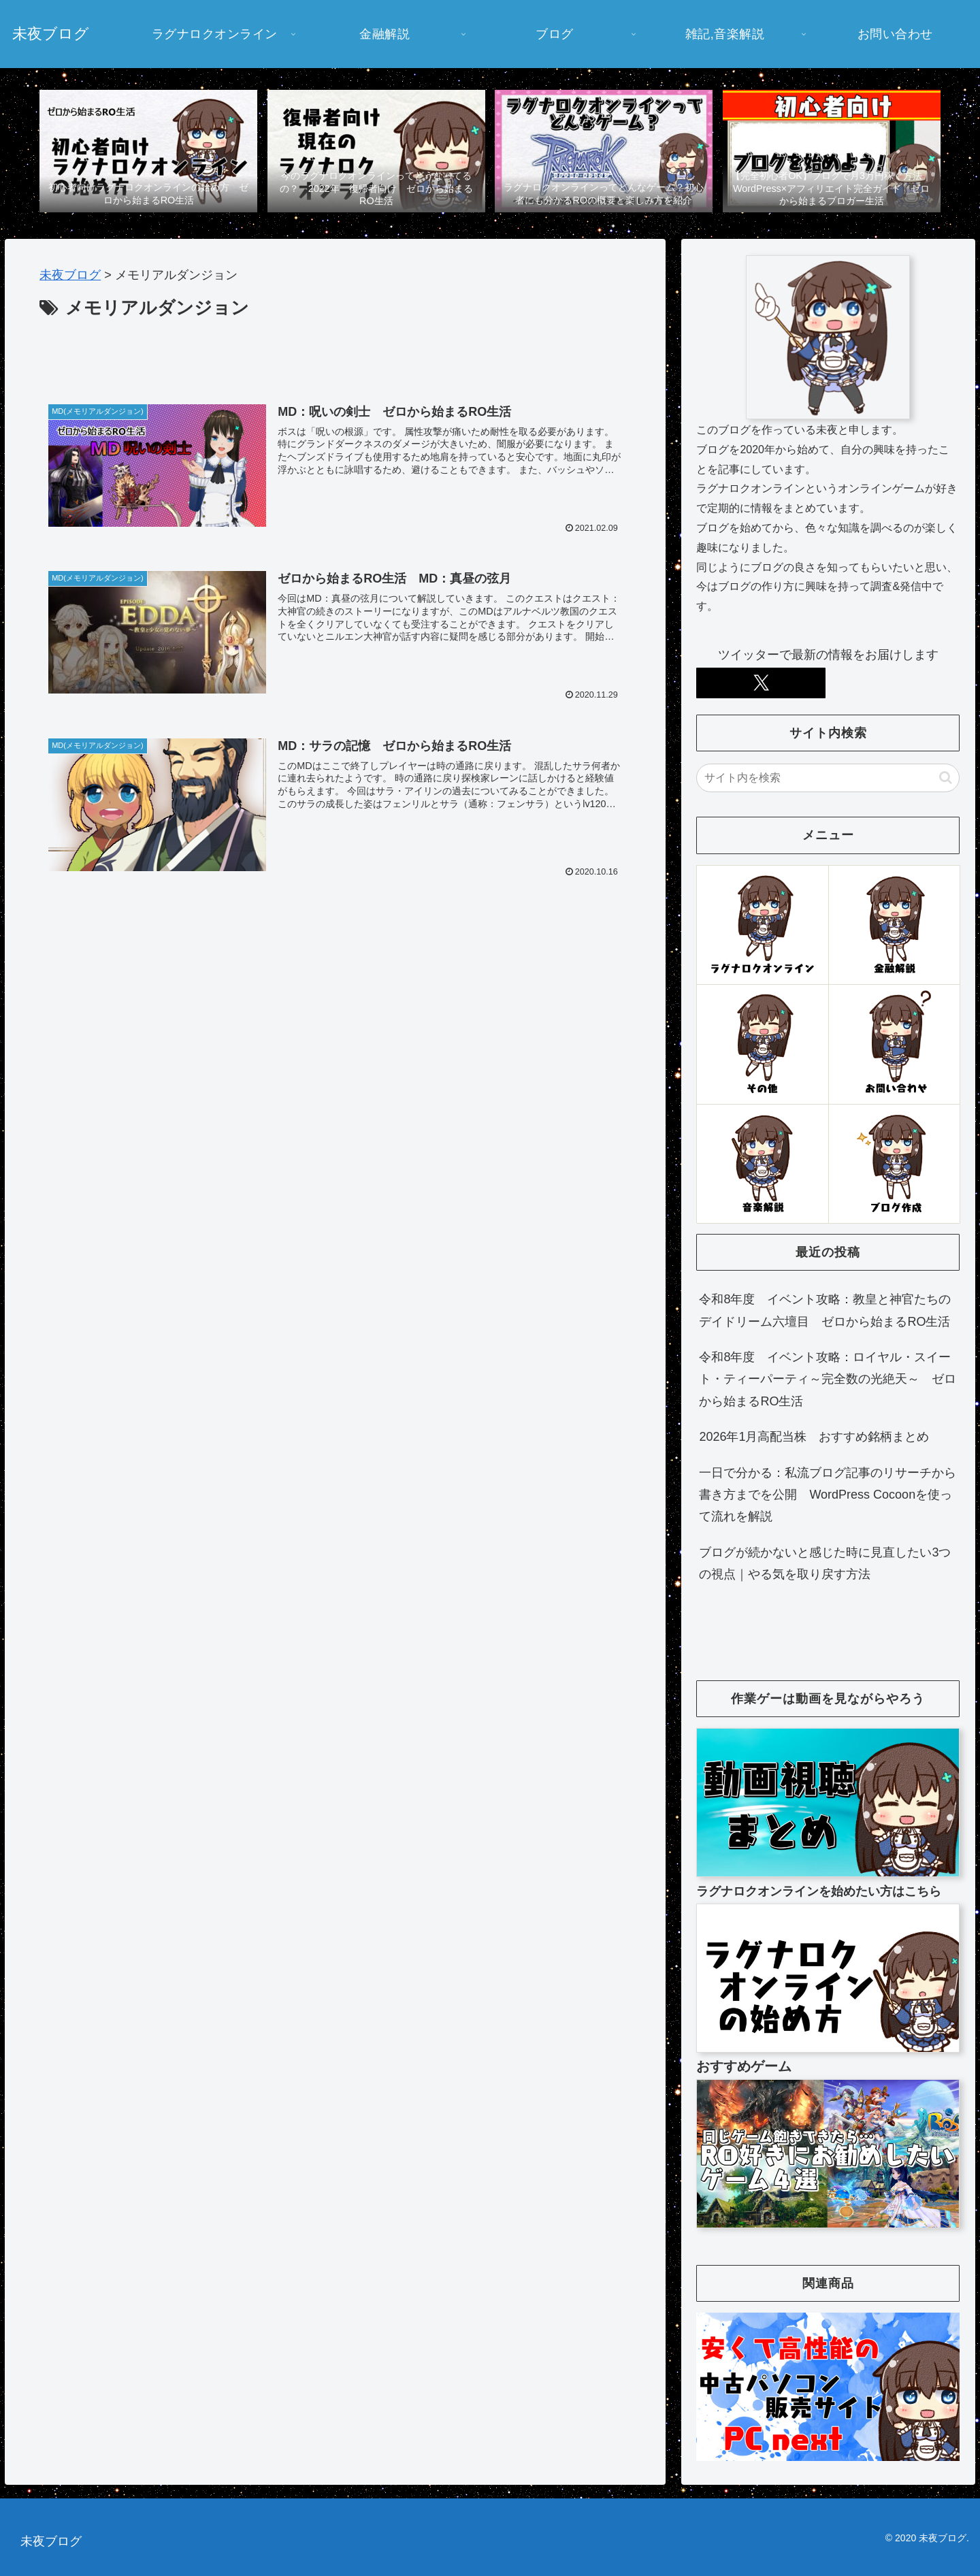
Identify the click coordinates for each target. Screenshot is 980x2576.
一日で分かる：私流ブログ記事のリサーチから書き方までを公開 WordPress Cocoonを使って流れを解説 (827, 1495)
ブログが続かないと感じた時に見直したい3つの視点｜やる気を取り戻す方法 (825, 1563)
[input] (828, 778)
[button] (946, 777)
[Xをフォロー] (761, 683)
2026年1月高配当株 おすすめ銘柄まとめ (814, 1437)
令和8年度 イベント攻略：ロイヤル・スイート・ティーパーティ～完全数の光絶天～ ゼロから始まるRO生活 (827, 1379)
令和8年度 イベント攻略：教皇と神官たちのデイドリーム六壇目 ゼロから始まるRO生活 (825, 1310)
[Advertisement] (335, 361)
